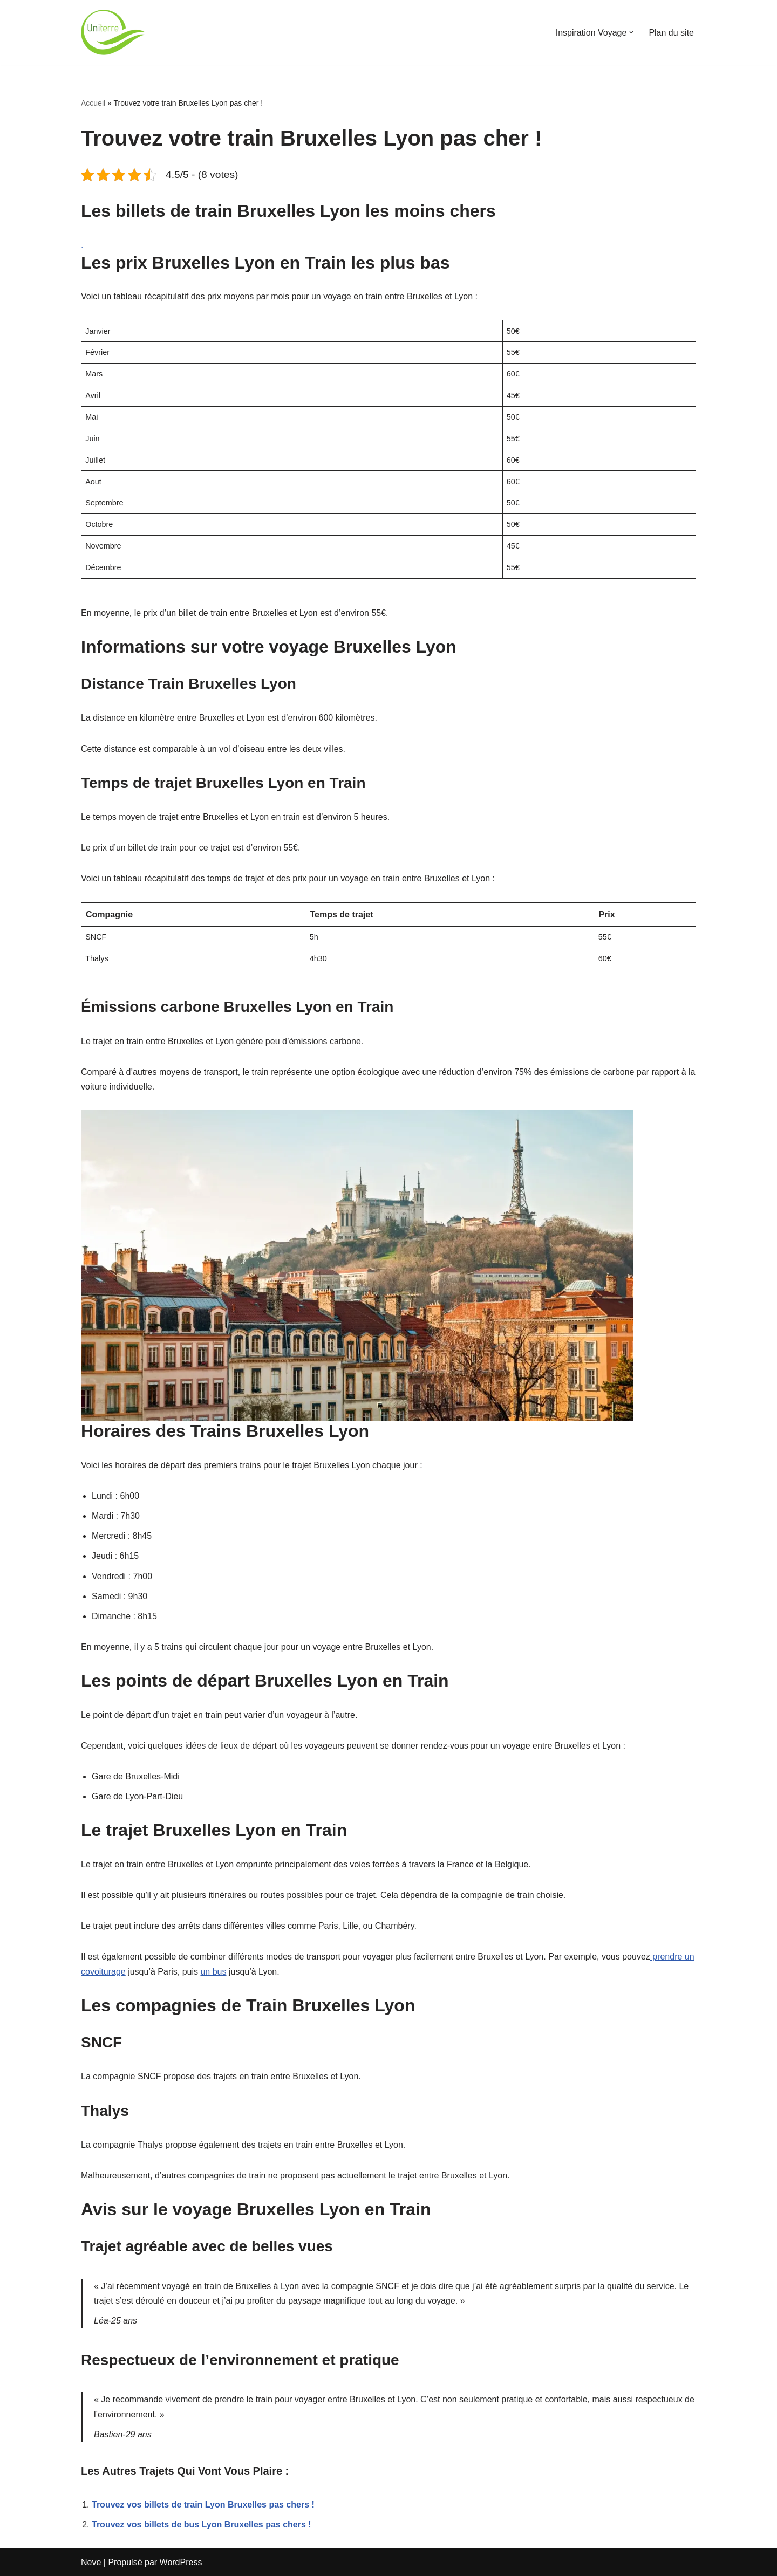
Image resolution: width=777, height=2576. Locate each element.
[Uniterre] (113, 32)
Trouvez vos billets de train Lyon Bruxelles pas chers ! (203, 2504)
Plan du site (671, 32)
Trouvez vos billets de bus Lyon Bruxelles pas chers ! (201, 2524)
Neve (91, 2562)
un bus (213, 1971)
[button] (631, 32)
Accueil (93, 103)
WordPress (181, 2562)
